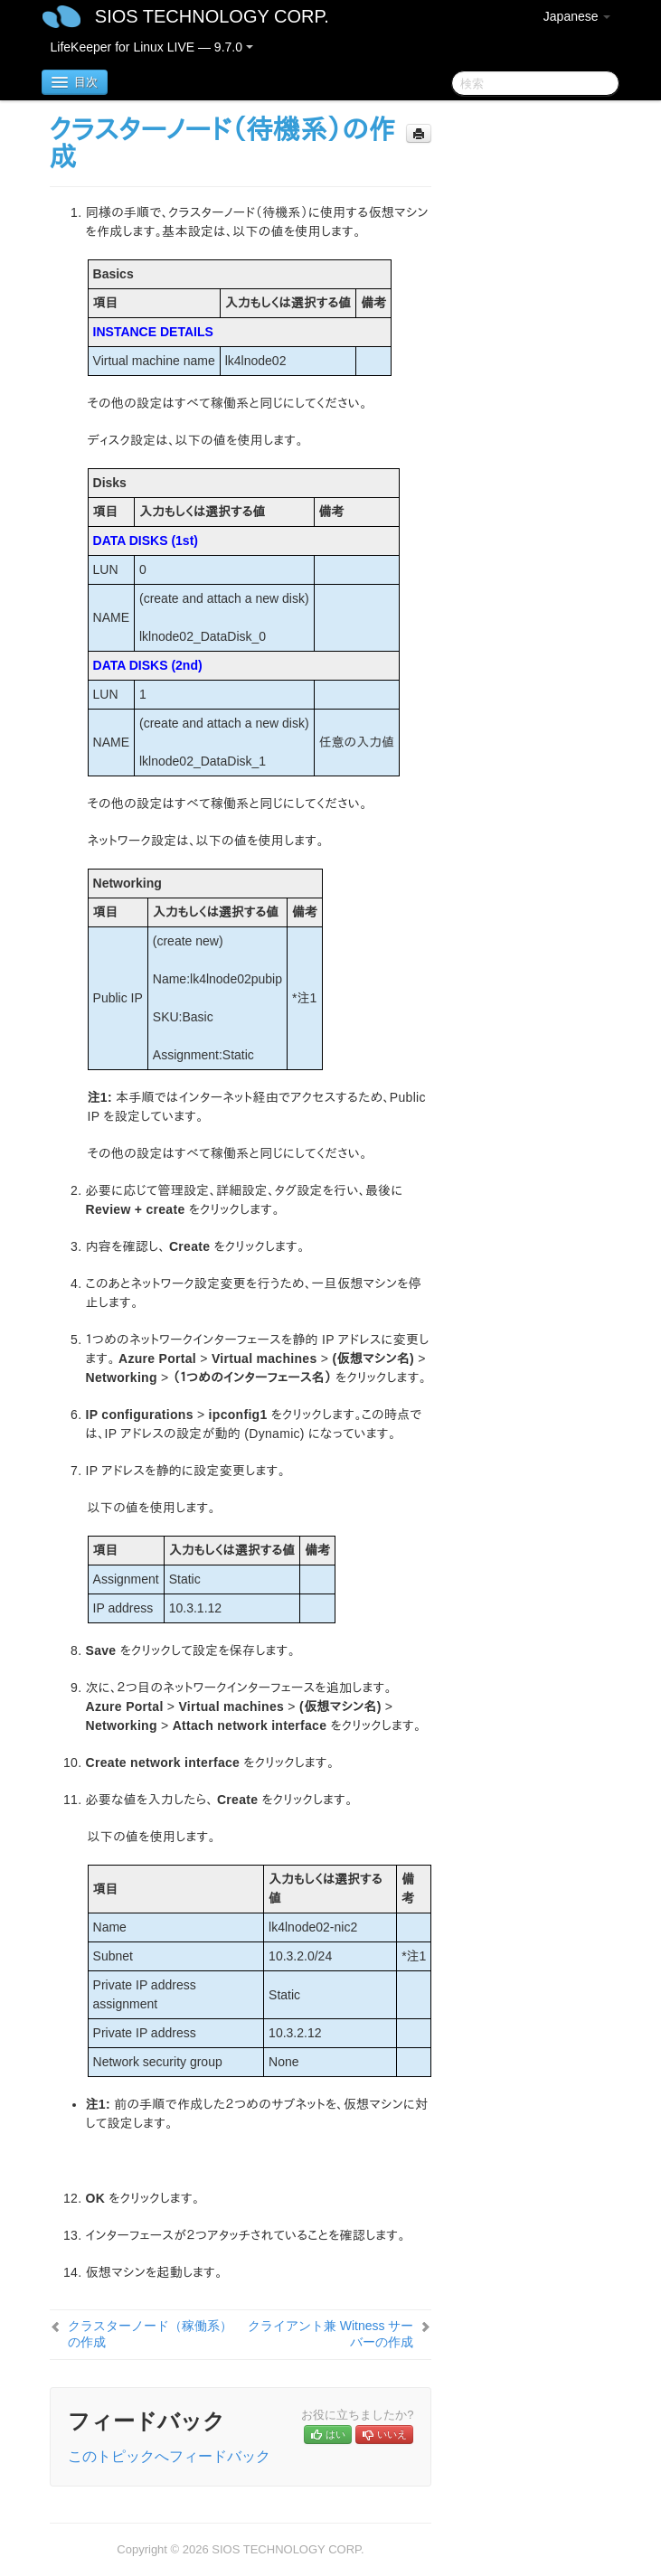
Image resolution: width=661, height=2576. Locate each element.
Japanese (577, 16)
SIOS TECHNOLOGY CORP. (212, 16)
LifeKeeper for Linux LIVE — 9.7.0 (152, 47)
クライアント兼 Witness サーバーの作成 (331, 2333)
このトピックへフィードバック (169, 2456)
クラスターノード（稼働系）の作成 (150, 2333)
